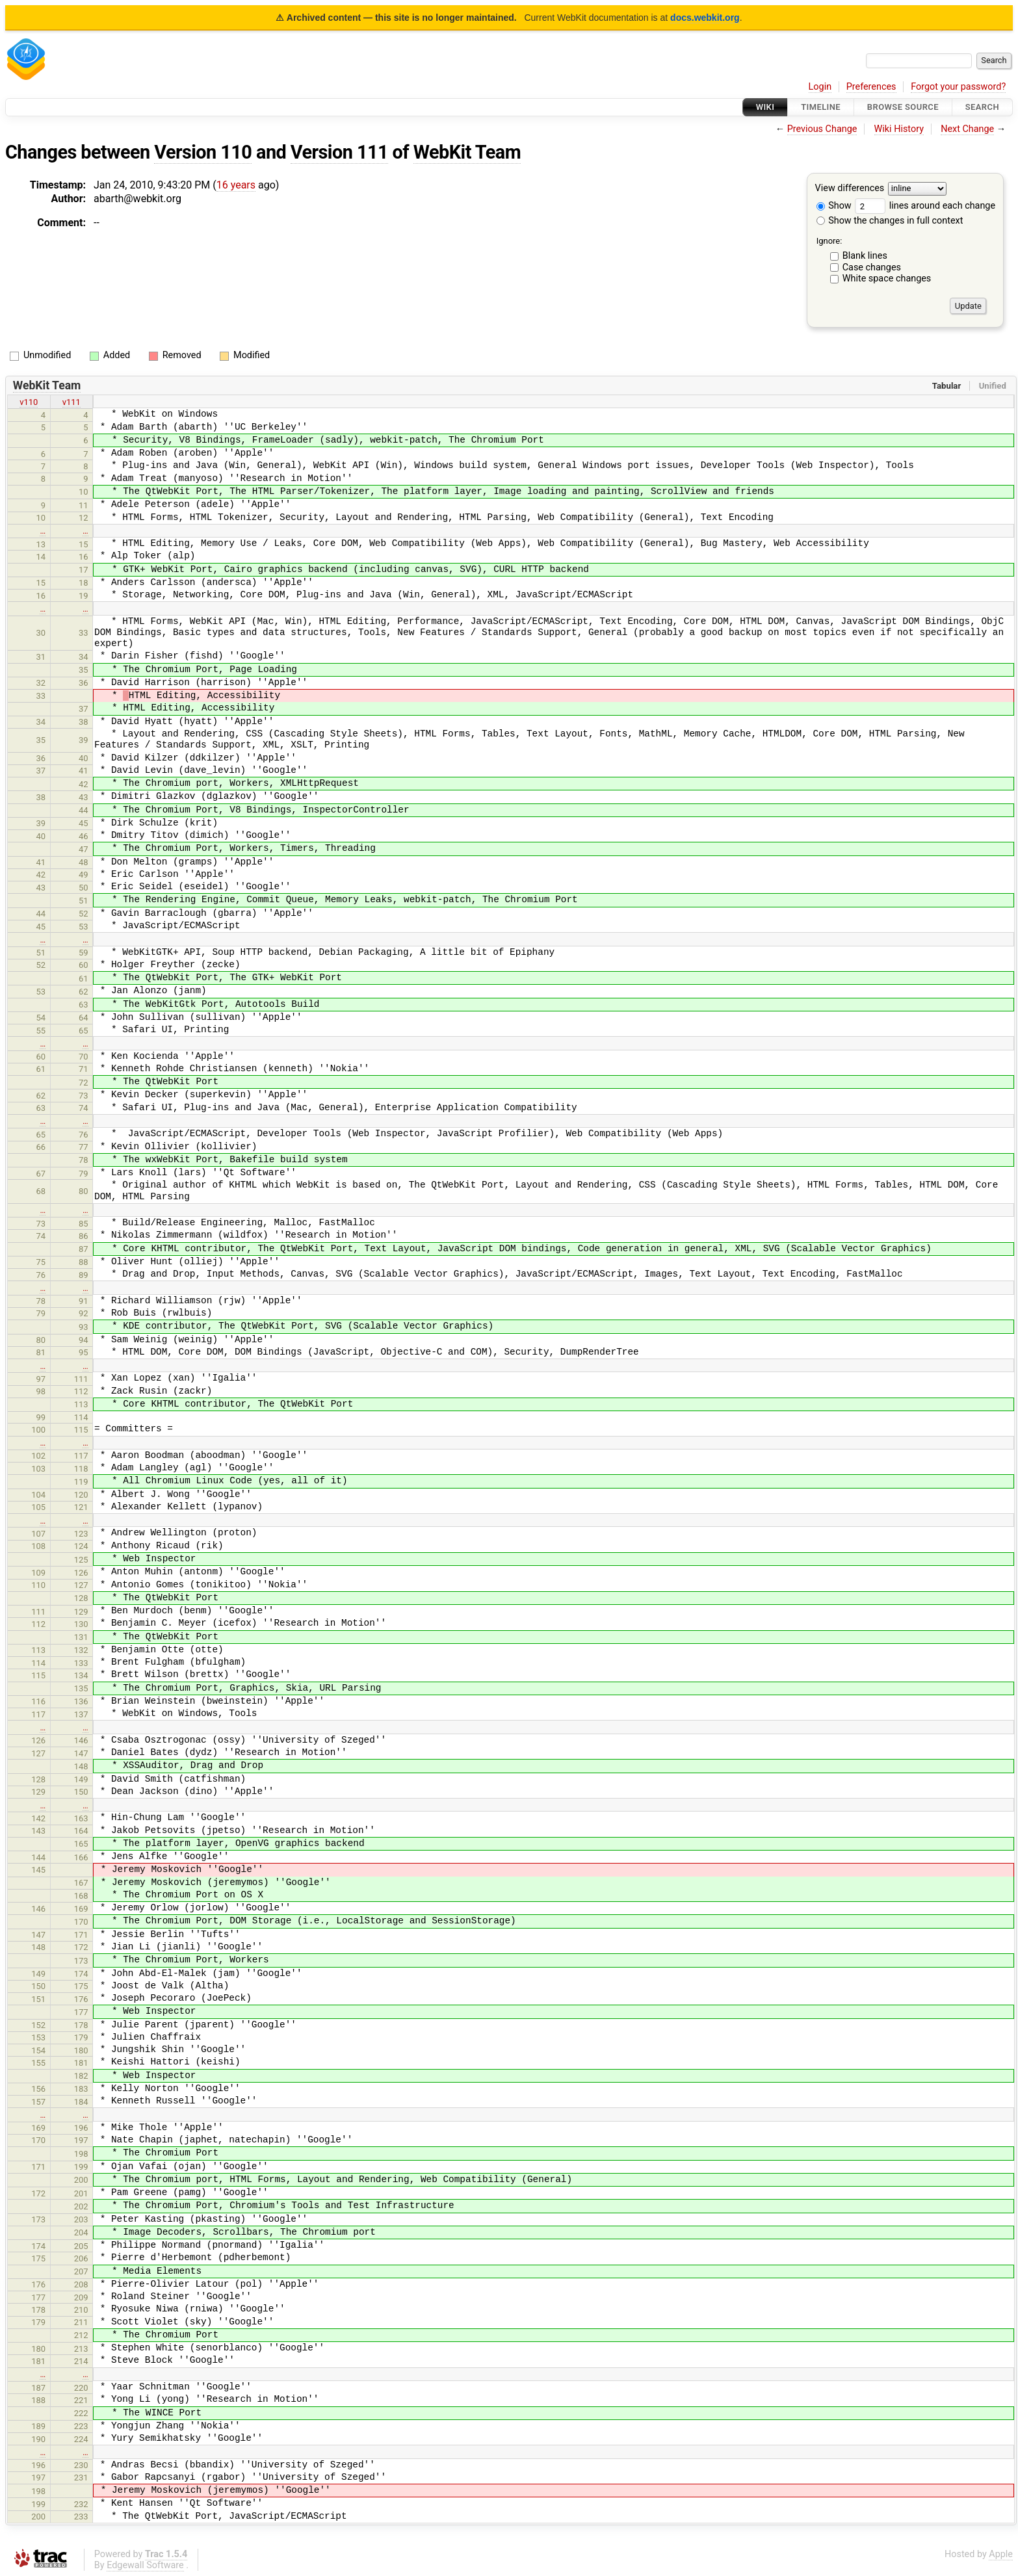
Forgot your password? (958, 86)
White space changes (887, 278)
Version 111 (339, 152)
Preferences (871, 86)
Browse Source (903, 107)
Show (834, 205)
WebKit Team (467, 152)
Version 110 (203, 152)
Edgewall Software (145, 2565)
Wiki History (899, 129)
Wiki (765, 107)
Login (820, 86)
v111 (71, 402)
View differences (850, 188)
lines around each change (925, 205)
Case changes (871, 267)
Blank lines (864, 255)
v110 (29, 402)
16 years (235, 185)
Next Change (967, 129)
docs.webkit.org (705, 17)
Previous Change (822, 129)
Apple (1001, 2554)
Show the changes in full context (889, 220)
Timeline (821, 107)
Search (982, 107)
